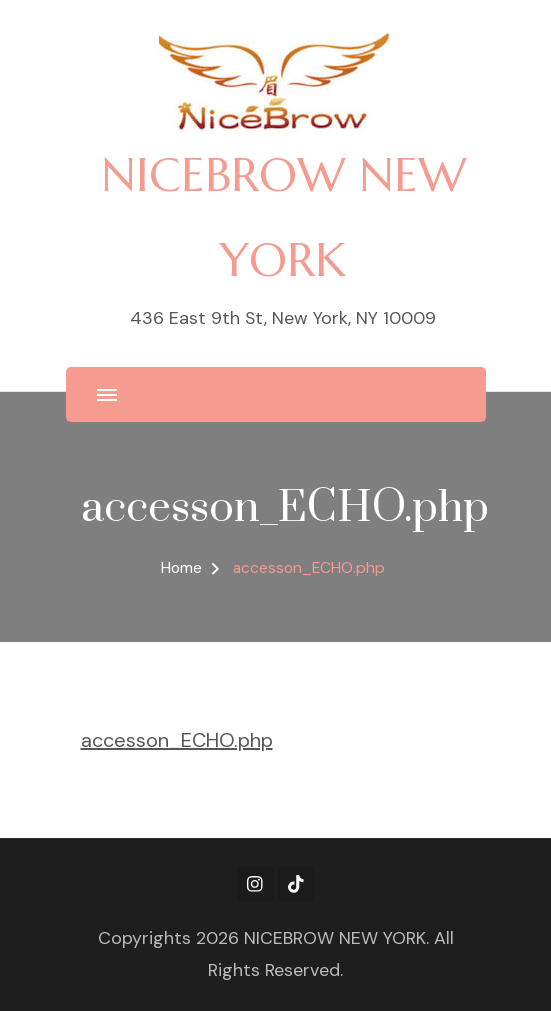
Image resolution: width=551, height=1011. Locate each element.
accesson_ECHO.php (177, 740)
